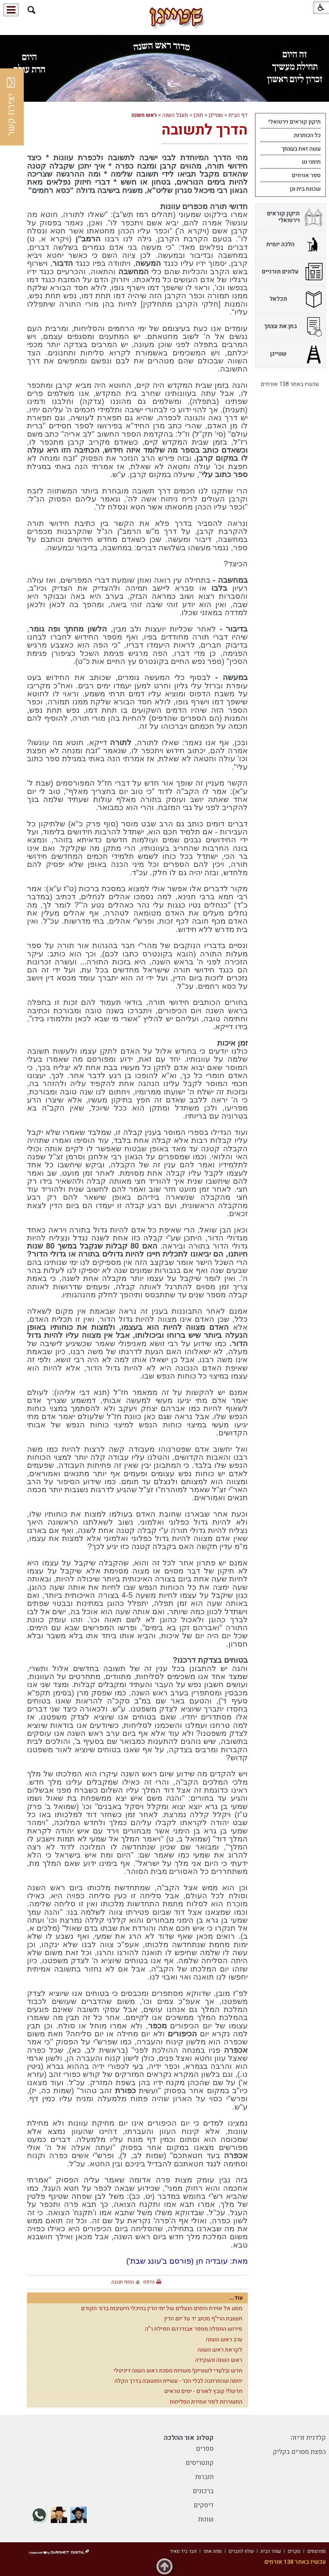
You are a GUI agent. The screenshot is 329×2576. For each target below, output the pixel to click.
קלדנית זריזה (308, 2437)
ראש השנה (144, 115)
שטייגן (216, 115)
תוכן (198, 115)
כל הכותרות (307, 135)
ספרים (205, 2448)
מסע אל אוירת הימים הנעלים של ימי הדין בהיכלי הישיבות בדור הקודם (161, 2308)
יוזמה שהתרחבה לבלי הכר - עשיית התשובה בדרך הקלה (178, 2381)
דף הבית (238, 115)
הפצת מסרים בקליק (299, 2452)
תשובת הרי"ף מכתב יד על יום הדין (203, 2318)
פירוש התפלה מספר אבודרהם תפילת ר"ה (193, 2329)
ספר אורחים (306, 175)
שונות (206, 2519)
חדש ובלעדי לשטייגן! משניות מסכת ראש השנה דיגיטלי (177, 2370)
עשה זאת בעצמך (301, 148)
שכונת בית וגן (305, 189)
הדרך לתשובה (205, 130)
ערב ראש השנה (224, 2339)
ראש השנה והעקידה (218, 2360)
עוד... (236, 2298)
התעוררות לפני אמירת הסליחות (206, 2402)
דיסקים (204, 2505)
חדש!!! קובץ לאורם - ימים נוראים (203, 2391)
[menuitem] (290, 121)
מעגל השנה (175, 115)
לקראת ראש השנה (220, 2349)
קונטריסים (200, 2462)
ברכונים (203, 2491)
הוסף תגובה (122, 2281)
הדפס (149, 2281)
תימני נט (311, 162)
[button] (32, 10)
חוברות (204, 2477)
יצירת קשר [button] (11, 106)
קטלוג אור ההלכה (189, 2437)
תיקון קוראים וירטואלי (294, 121)
